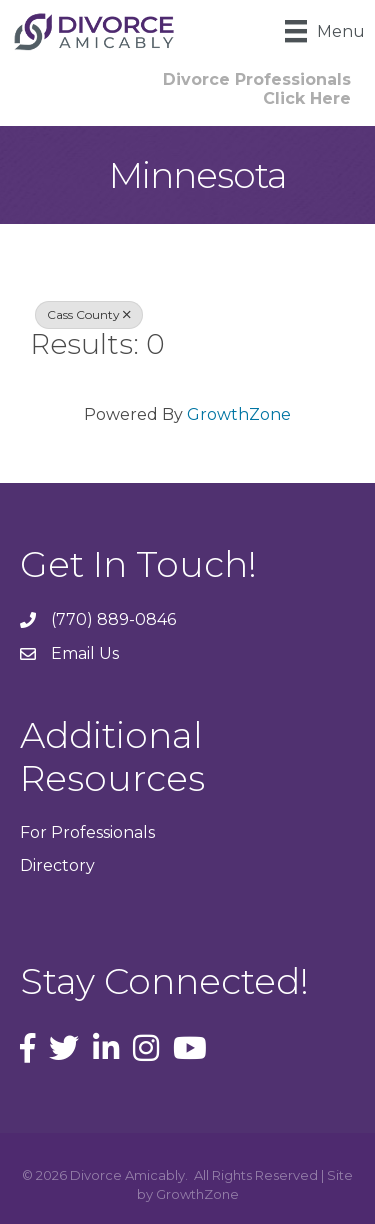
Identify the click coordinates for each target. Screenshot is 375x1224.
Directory (57, 865)
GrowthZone (239, 414)
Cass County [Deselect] (89, 314)
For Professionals (87, 832)
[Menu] (325, 31)
